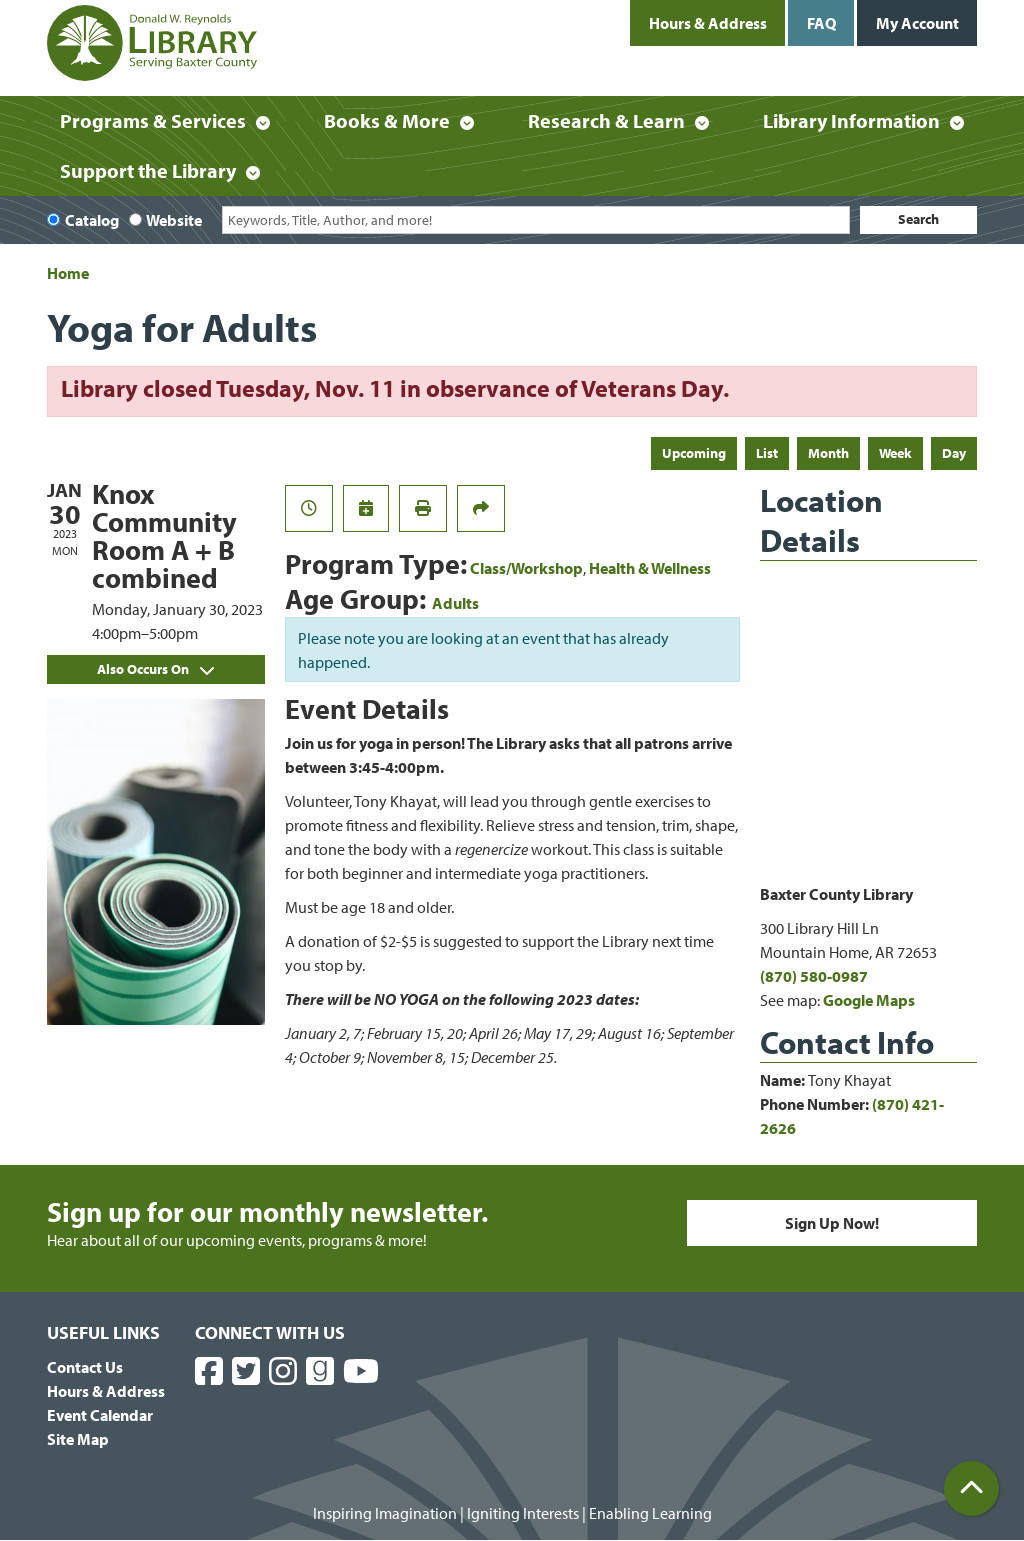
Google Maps (869, 1000)
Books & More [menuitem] (387, 120)
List (767, 453)
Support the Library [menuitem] (148, 170)
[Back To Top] (971, 1488)
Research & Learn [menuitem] (606, 120)
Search (918, 219)
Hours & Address (708, 23)
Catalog (92, 220)
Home (68, 273)
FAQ (821, 23)
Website (174, 220)
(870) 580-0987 (814, 976)
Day (954, 453)
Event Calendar (100, 1415)
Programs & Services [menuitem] (153, 120)
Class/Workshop (526, 568)
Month (828, 453)
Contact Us (85, 1367)
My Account (917, 23)
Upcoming (694, 453)
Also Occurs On (155, 669)
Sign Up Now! (832, 1223)
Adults (455, 603)
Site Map (78, 1439)
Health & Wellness (650, 568)
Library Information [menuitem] (851, 120)
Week (895, 453)
